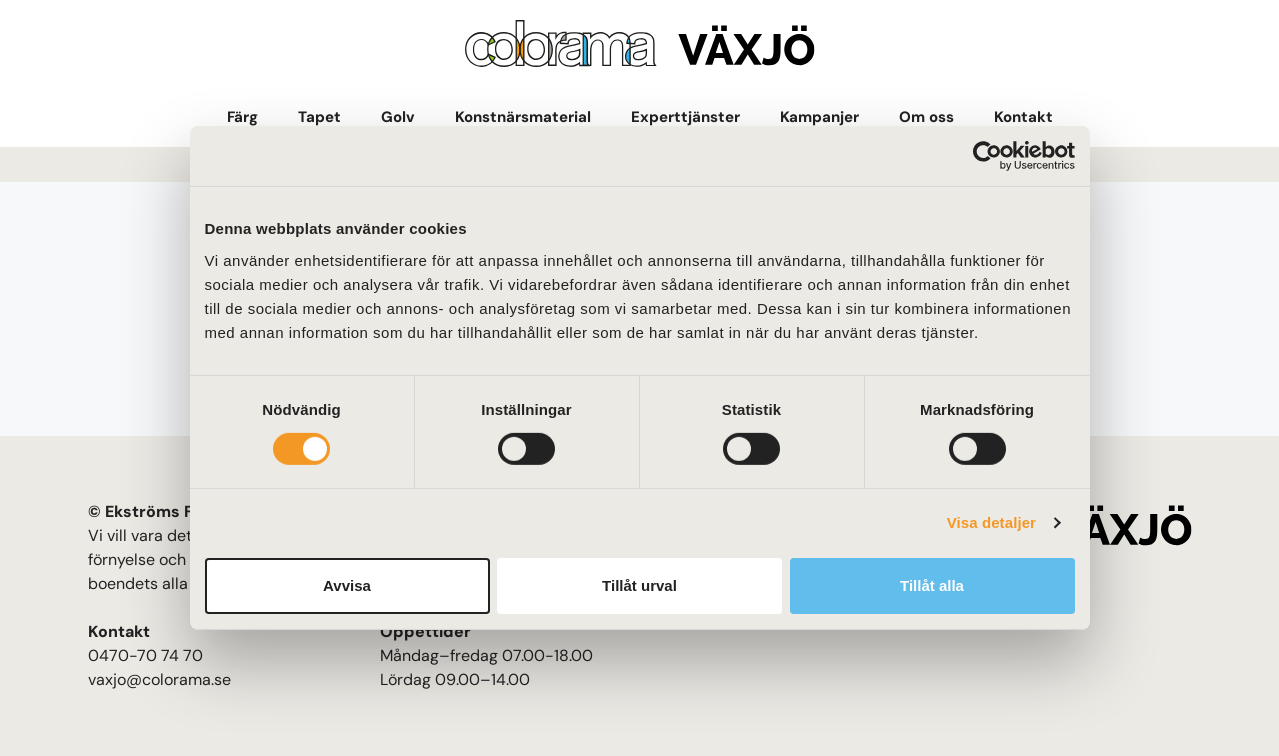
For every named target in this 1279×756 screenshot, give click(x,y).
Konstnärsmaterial (523, 117)
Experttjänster (685, 117)
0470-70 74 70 (145, 655)
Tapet (319, 117)
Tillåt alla (932, 585)
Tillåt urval (639, 585)
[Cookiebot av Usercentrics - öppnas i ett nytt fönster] (987, 156)
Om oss (926, 117)
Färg (242, 117)
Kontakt (1023, 117)
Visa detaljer (991, 522)
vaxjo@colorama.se (159, 679)
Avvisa (347, 585)
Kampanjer (819, 117)
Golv (398, 117)
